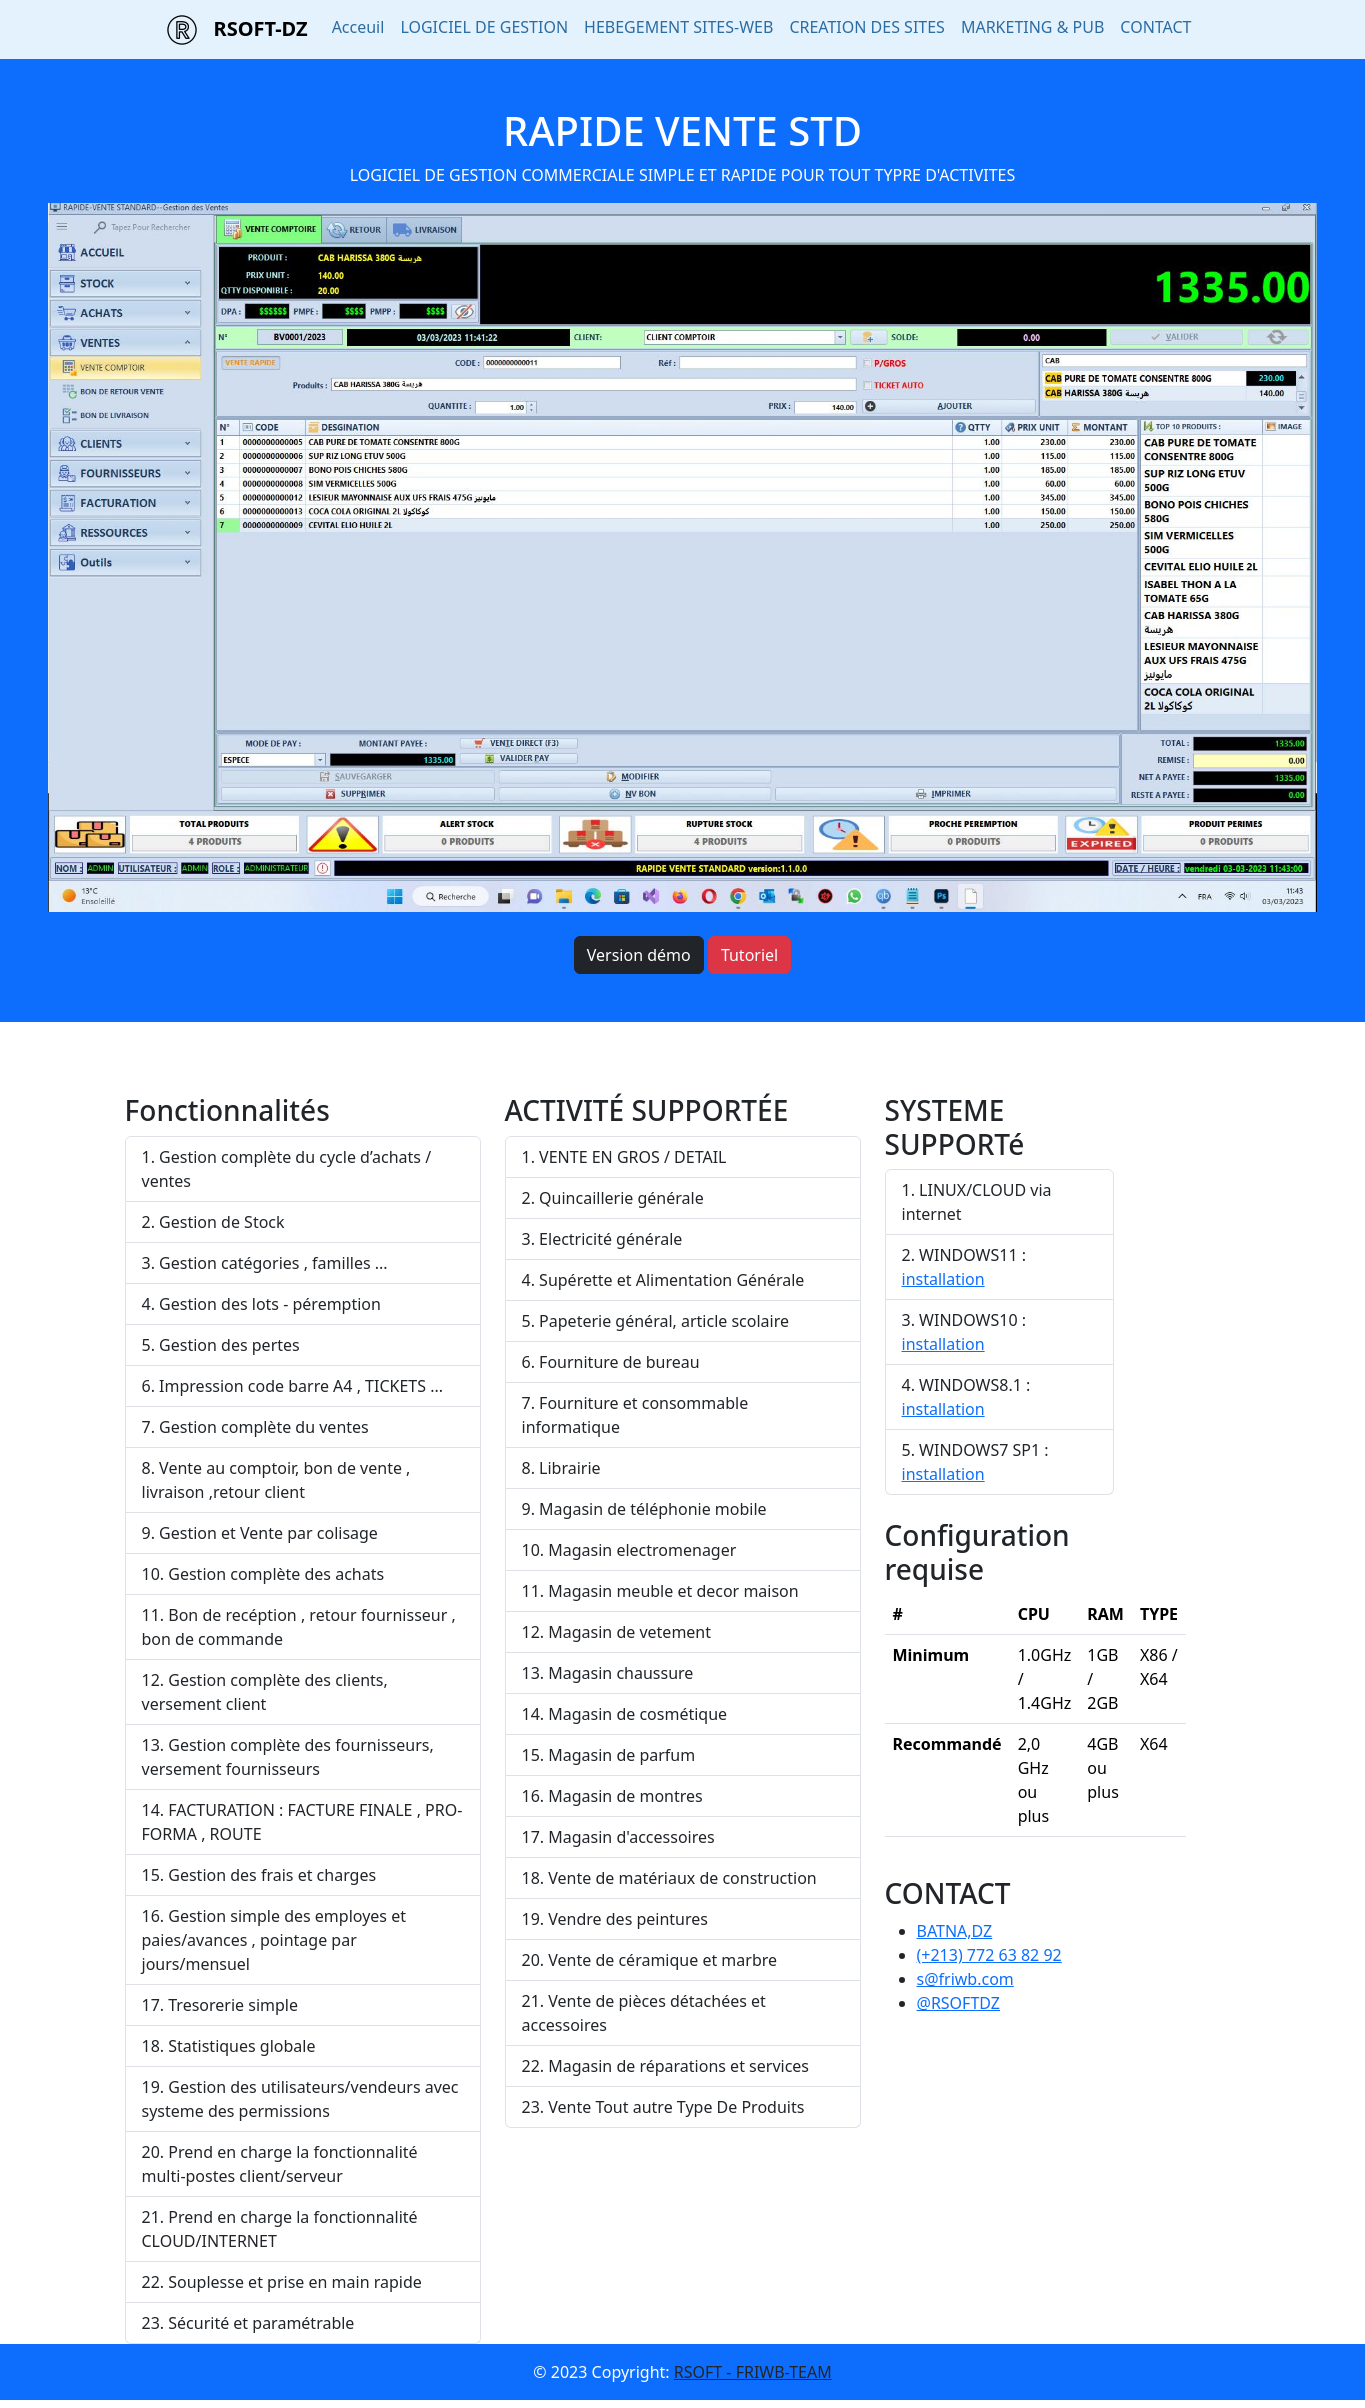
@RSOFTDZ (959, 2003)
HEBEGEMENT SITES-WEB (678, 27)
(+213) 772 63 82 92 (989, 1955)
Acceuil (358, 27)
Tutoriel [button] (749, 955)
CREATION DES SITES (867, 27)
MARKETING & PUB (1032, 27)
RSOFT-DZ (261, 28)
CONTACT (1155, 27)
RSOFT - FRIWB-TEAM (753, 2372)
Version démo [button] (639, 955)
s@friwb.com (965, 1979)
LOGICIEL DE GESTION (484, 27)
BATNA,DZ (955, 1931)
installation (943, 1279)
